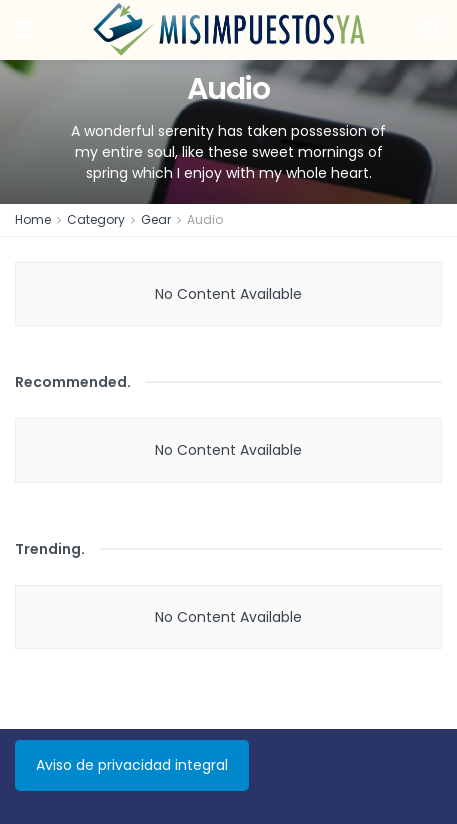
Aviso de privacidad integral (132, 765)
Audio (205, 219)
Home (33, 219)
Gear (156, 219)
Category (96, 219)
